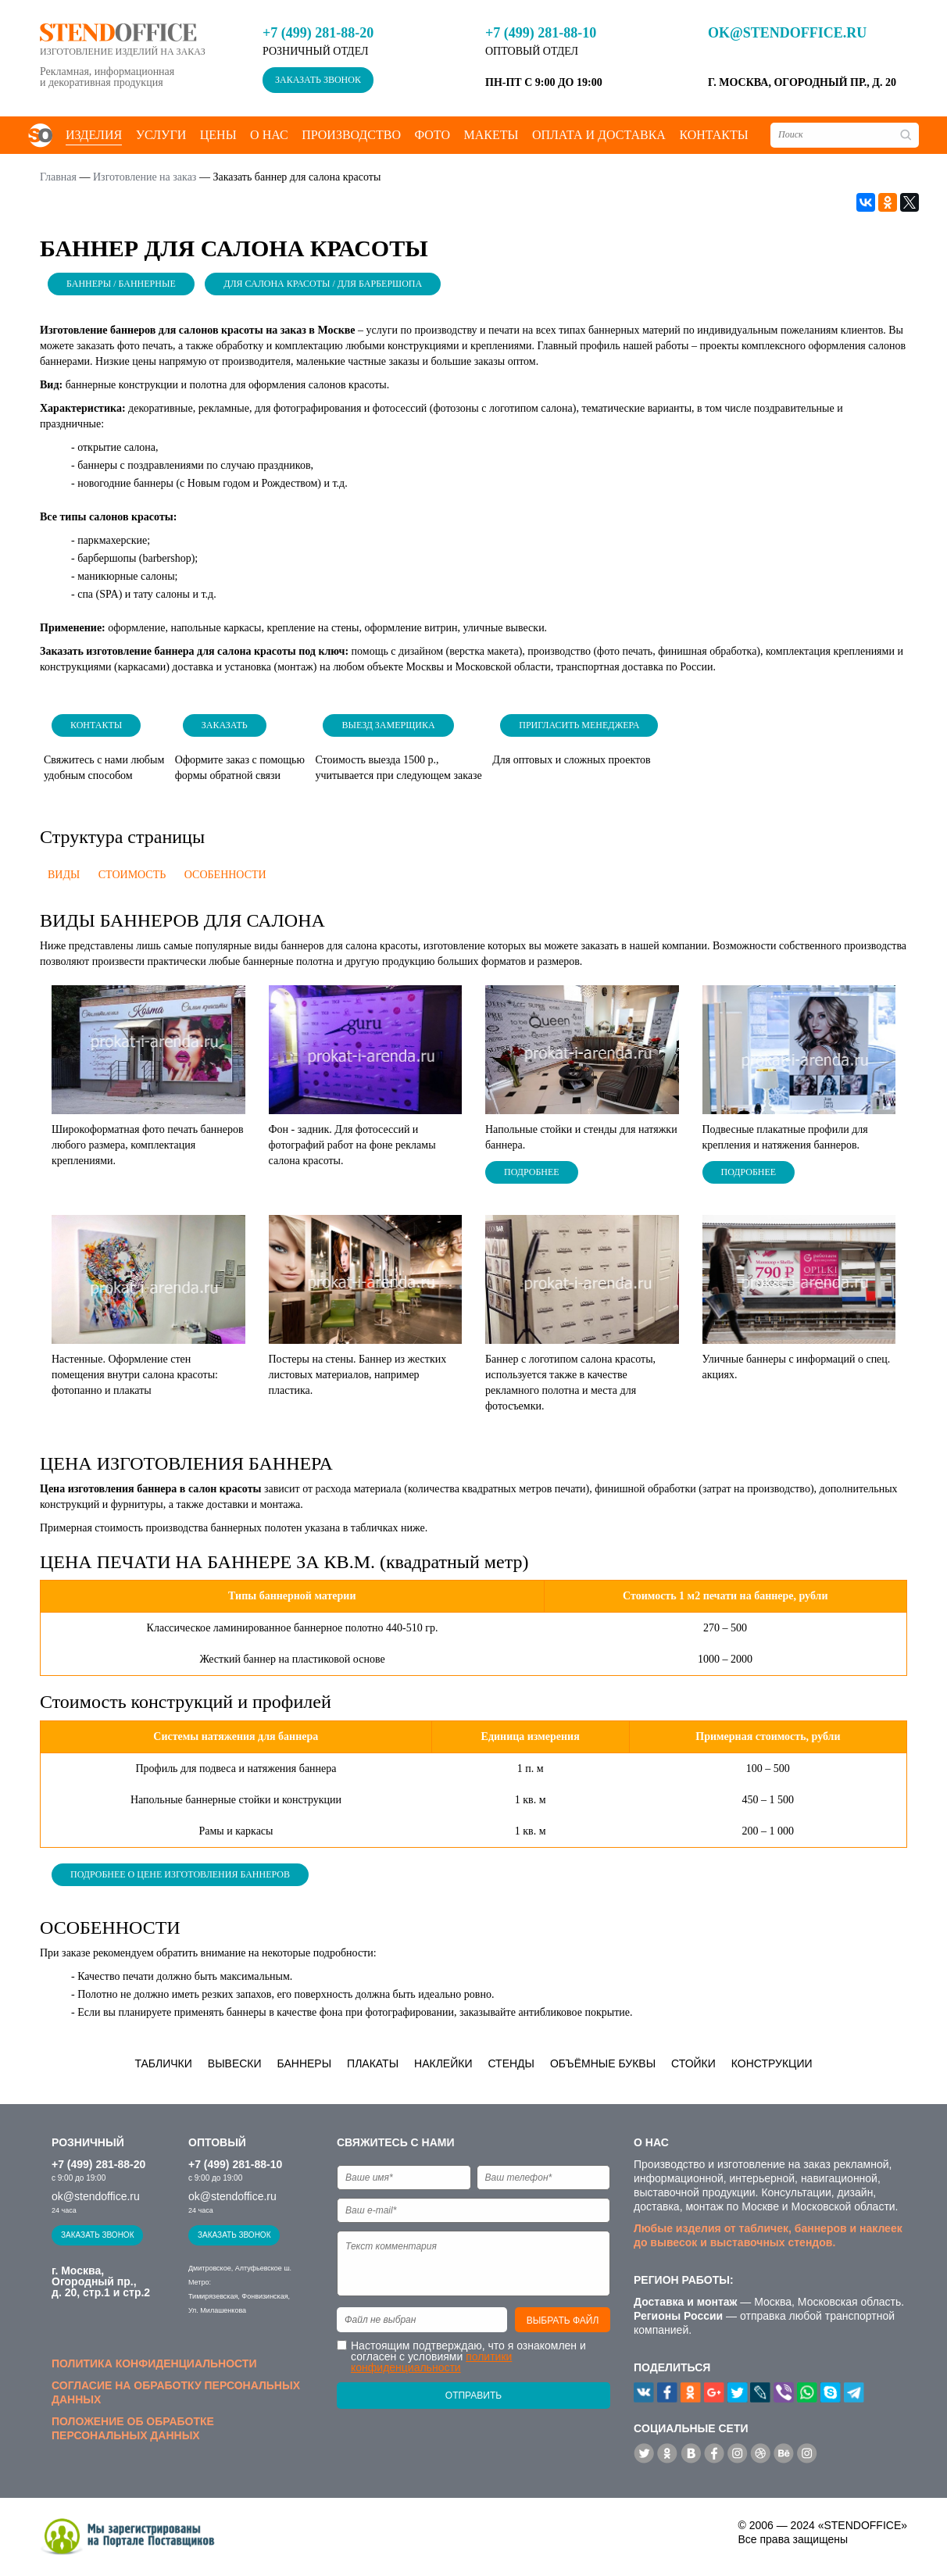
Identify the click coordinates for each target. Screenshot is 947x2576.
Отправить (473, 2395)
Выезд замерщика (387, 725)
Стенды (511, 2063)
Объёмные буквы (603, 2063)
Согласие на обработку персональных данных (176, 2392)
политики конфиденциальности (431, 2362)
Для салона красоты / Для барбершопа (322, 283)
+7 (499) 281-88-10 (540, 33)
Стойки (693, 2063)
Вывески (235, 2063)
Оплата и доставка (599, 134)
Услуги (161, 134)
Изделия (94, 134)
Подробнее (531, 1172)
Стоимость (132, 875)
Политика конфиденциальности (154, 2363)
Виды (64, 875)
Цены (218, 134)
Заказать (225, 725)
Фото (432, 134)
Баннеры (304, 2063)
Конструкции (772, 2063)
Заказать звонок (318, 79)
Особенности (225, 875)
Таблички (162, 2063)
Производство (351, 134)
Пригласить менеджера (579, 725)
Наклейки (443, 2063)
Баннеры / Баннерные (121, 283)
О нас (269, 134)
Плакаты (372, 2063)
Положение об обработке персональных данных (133, 2428)
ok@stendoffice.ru (787, 33)
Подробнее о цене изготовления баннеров (180, 1874)
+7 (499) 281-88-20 (318, 33)
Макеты (490, 134)
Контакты (713, 134)
